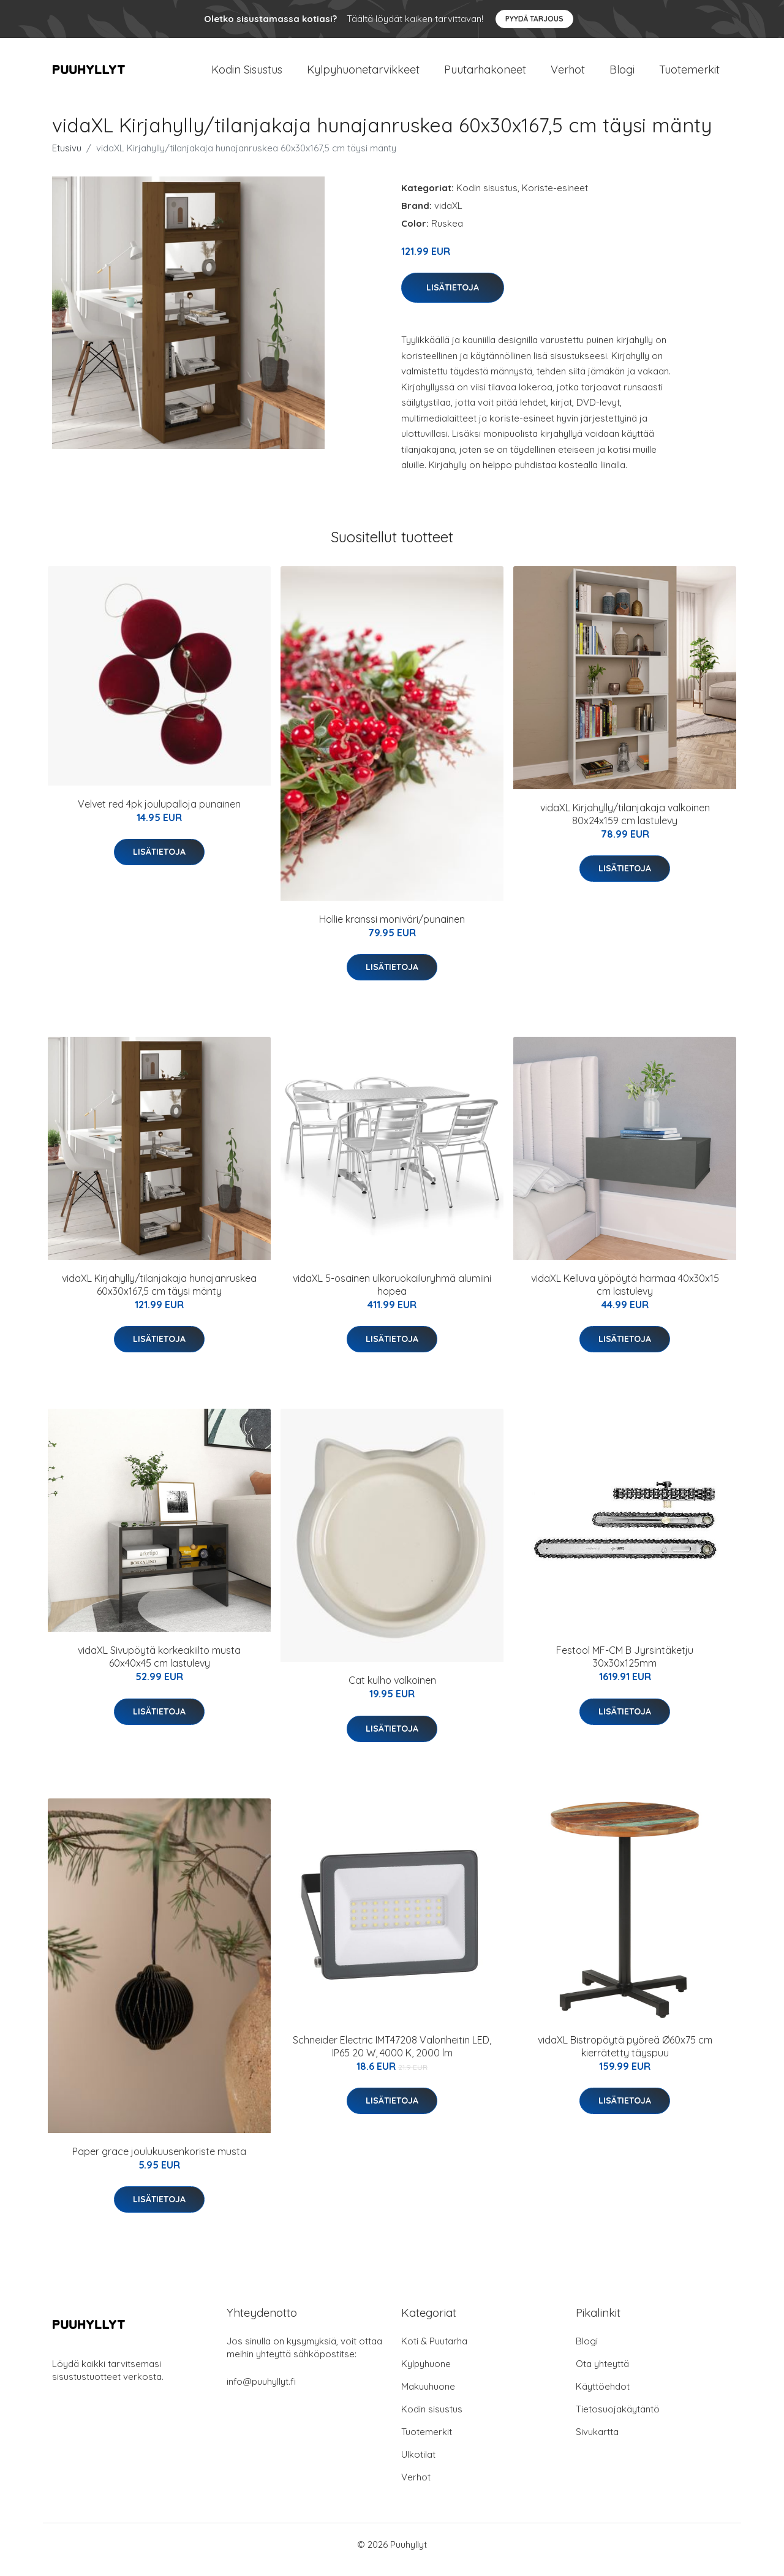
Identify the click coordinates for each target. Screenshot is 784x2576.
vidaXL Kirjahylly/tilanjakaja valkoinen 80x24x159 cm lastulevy (625, 824)
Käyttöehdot (603, 2397)
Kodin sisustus (487, 198)
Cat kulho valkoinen (392, 1691)
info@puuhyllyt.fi (261, 2392)
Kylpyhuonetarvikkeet (363, 74)
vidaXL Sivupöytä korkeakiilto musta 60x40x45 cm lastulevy (159, 1667)
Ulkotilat (418, 2465)
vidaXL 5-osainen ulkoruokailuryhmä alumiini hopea (392, 1295)
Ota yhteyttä (602, 2374)
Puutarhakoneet (485, 74)
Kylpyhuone (426, 2374)
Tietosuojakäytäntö (618, 2419)
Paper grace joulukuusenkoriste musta (159, 2162)
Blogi (622, 74)
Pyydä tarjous (534, 18)
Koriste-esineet (555, 198)
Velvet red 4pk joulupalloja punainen (159, 814)
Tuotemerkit (689, 74)
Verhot (568, 74)
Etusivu (66, 158)
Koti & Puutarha (434, 2351)
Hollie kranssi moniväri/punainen (392, 929)
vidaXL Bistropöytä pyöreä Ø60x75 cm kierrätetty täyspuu (625, 2056)
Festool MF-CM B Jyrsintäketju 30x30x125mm (624, 1667)
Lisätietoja (452, 297)
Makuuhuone (428, 2397)
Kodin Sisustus (246, 74)
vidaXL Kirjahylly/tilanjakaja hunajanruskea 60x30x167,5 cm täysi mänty (159, 1295)
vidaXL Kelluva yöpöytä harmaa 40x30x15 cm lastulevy (625, 1295)
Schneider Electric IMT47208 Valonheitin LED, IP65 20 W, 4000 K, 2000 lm (392, 2056)
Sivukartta (597, 2442)
